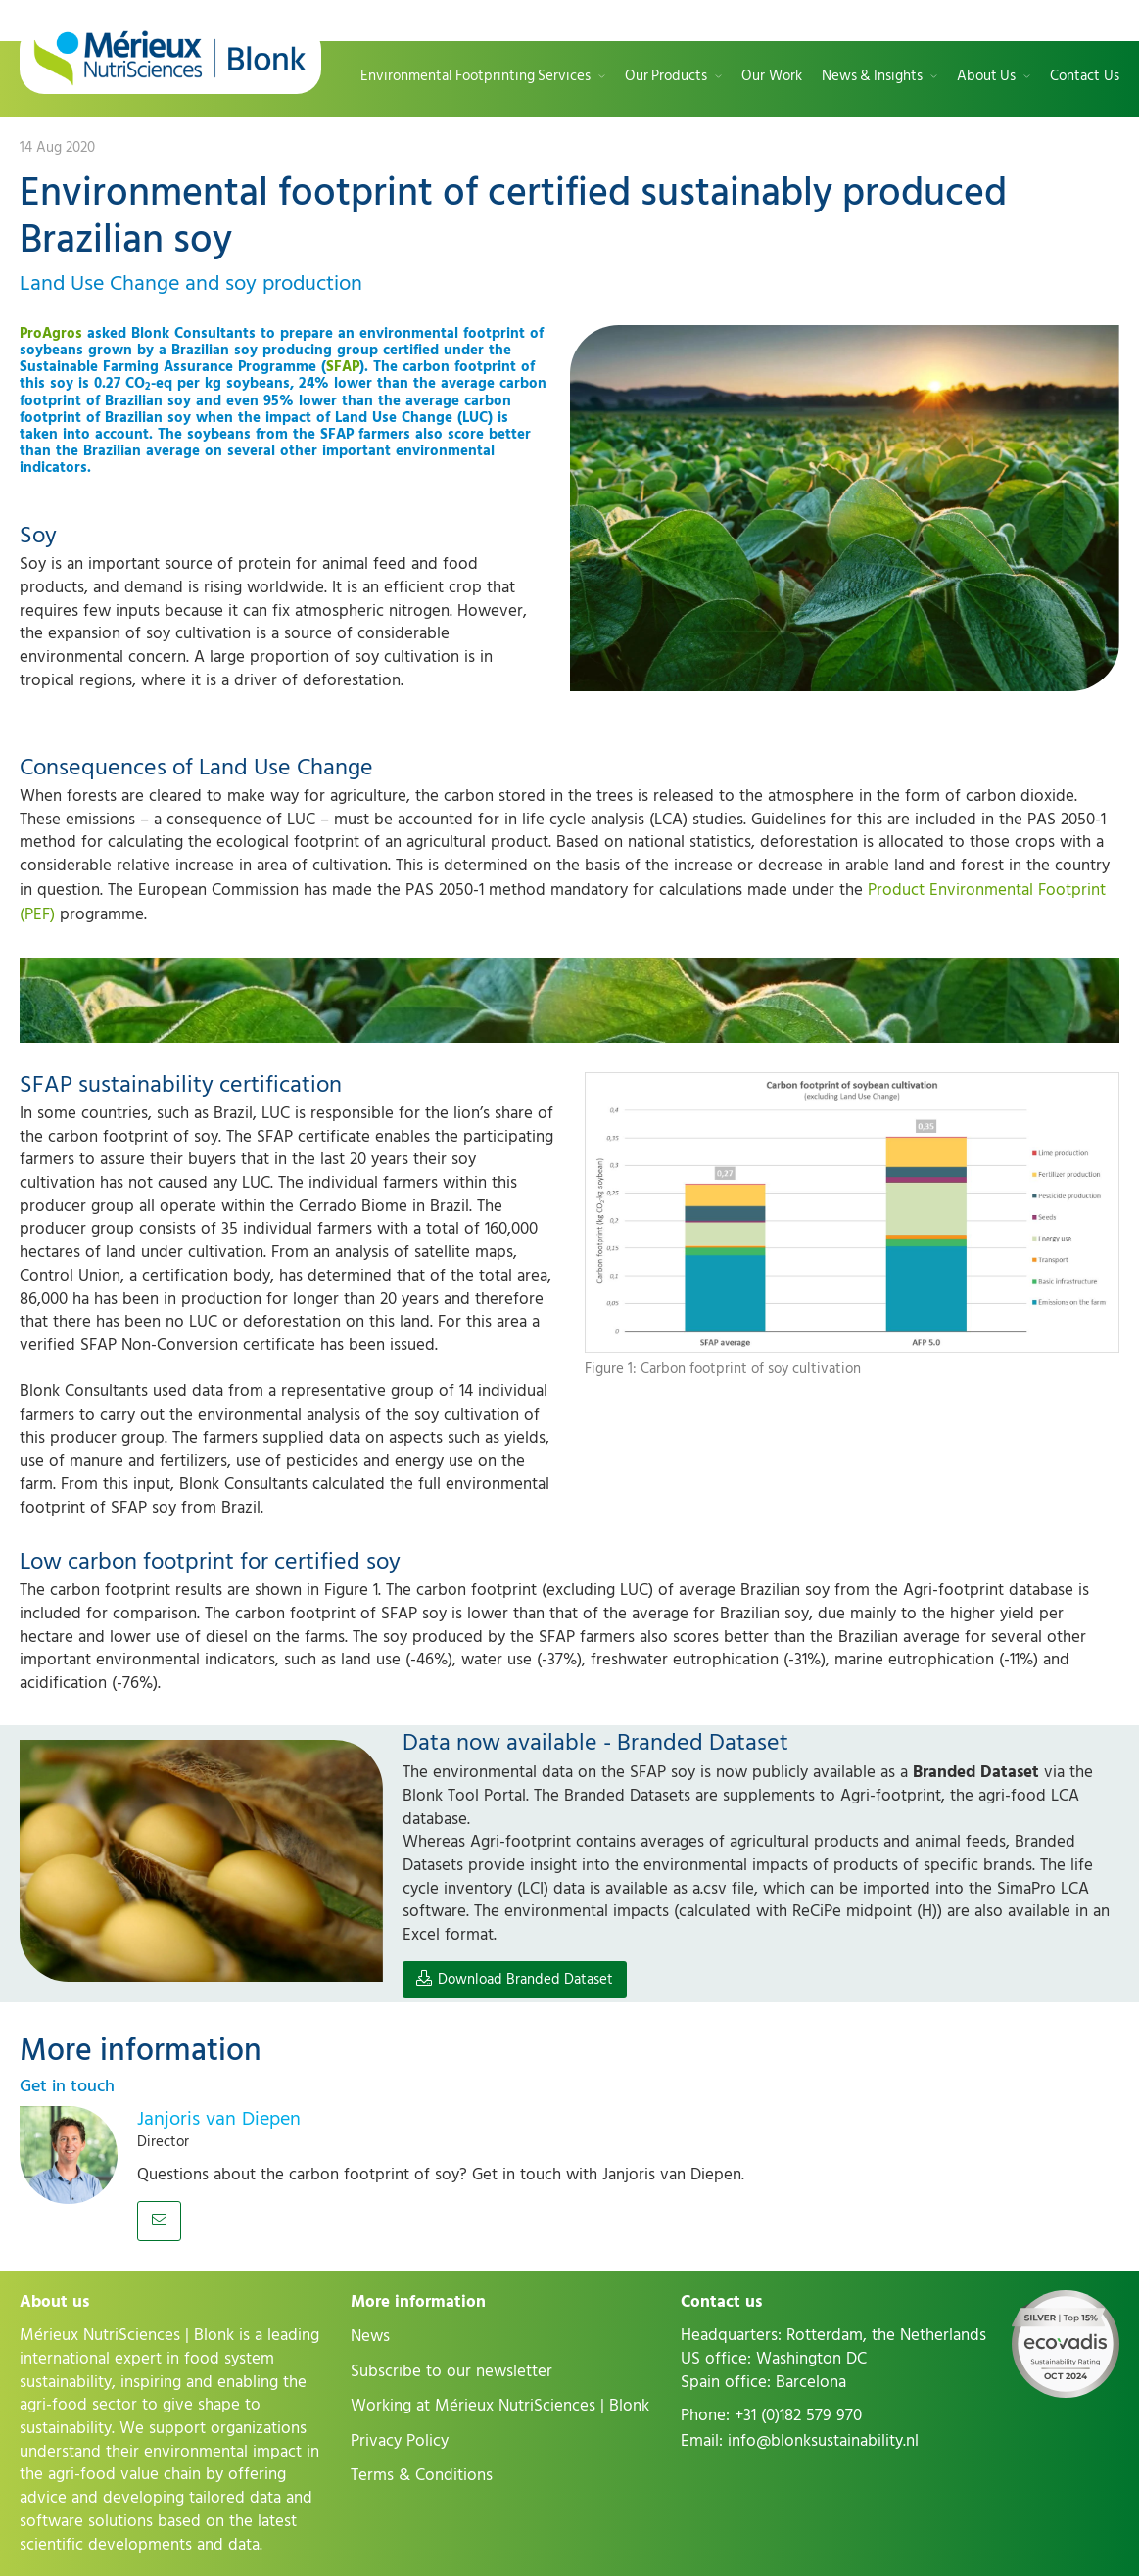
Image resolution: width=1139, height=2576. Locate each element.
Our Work (771, 77)
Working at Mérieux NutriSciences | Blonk (500, 2405)
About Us (986, 77)
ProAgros (51, 333)
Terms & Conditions (422, 2475)
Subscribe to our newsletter (451, 2371)
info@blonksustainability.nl (823, 2441)
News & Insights (872, 77)
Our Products (666, 77)
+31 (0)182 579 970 (798, 2415)
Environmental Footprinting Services (475, 77)
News (370, 2336)
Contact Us (1084, 77)
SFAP (342, 366)
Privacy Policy (400, 2441)
